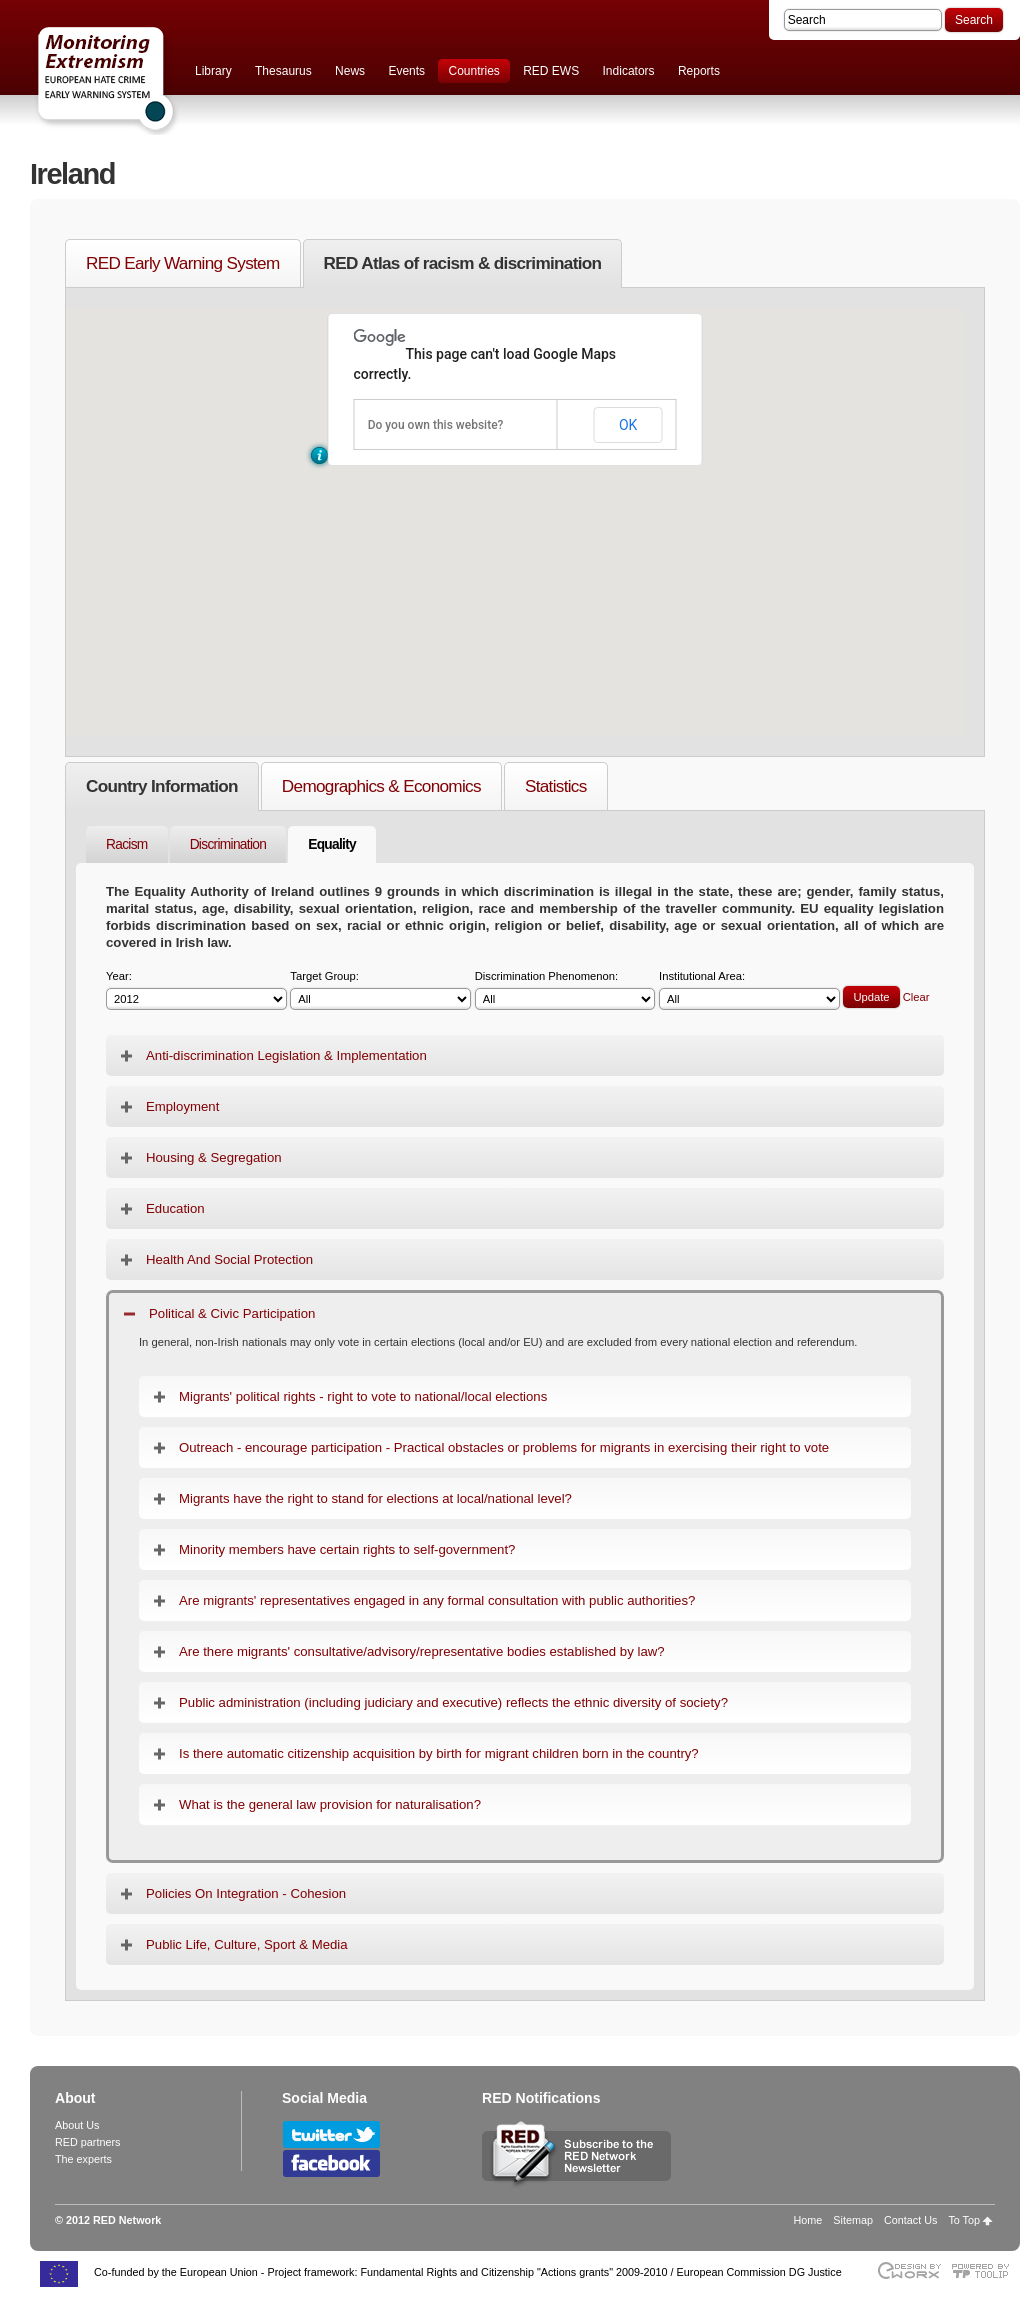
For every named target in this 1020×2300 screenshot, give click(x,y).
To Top (964, 2220)
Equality (332, 844)
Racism (127, 844)
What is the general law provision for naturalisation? (330, 1804)
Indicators (629, 71)
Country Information (162, 786)
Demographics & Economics (381, 786)
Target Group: (380, 990)
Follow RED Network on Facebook (331, 2163)
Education (175, 1208)
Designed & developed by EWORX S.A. (908, 2270)
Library (213, 71)
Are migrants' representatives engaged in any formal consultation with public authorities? (437, 1600)
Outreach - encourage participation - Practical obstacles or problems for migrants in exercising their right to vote (504, 1447)
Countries (473, 71)
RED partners (87, 2142)
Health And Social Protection (229, 1259)
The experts (83, 2159)
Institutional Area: (749, 990)
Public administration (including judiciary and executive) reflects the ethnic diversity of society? (453, 1702)
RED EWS (551, 71)
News (350, 71)
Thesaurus (283, 71)
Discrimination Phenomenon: (565, 990)
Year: (196, 990)
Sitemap (853, 2220)
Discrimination (228, 844)
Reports (699, 71)
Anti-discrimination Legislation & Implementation (286, 1055)
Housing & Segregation (214, 1157)
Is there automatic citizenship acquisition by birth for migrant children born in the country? (439, 1753)
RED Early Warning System (183, 263)
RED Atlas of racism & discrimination (463, 263)
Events (406, 71)
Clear (916, 997)
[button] (319, 455)
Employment (182, 1106)
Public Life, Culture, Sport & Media (247, 1944)
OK (628, 425)
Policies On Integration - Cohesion (246, 1893)
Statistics (556, 786)
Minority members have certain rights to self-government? (347, 1549)
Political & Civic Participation (232, 1313)
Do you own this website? (436, 425)
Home (808, 2220)
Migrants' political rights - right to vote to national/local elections (363, 1396)
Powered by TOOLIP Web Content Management (985, 2270)
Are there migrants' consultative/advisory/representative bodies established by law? (422, 1651)
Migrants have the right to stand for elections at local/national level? (375, 1498)
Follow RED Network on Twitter (331, 2134)
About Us (77, 2125)
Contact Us (910, 2220)
